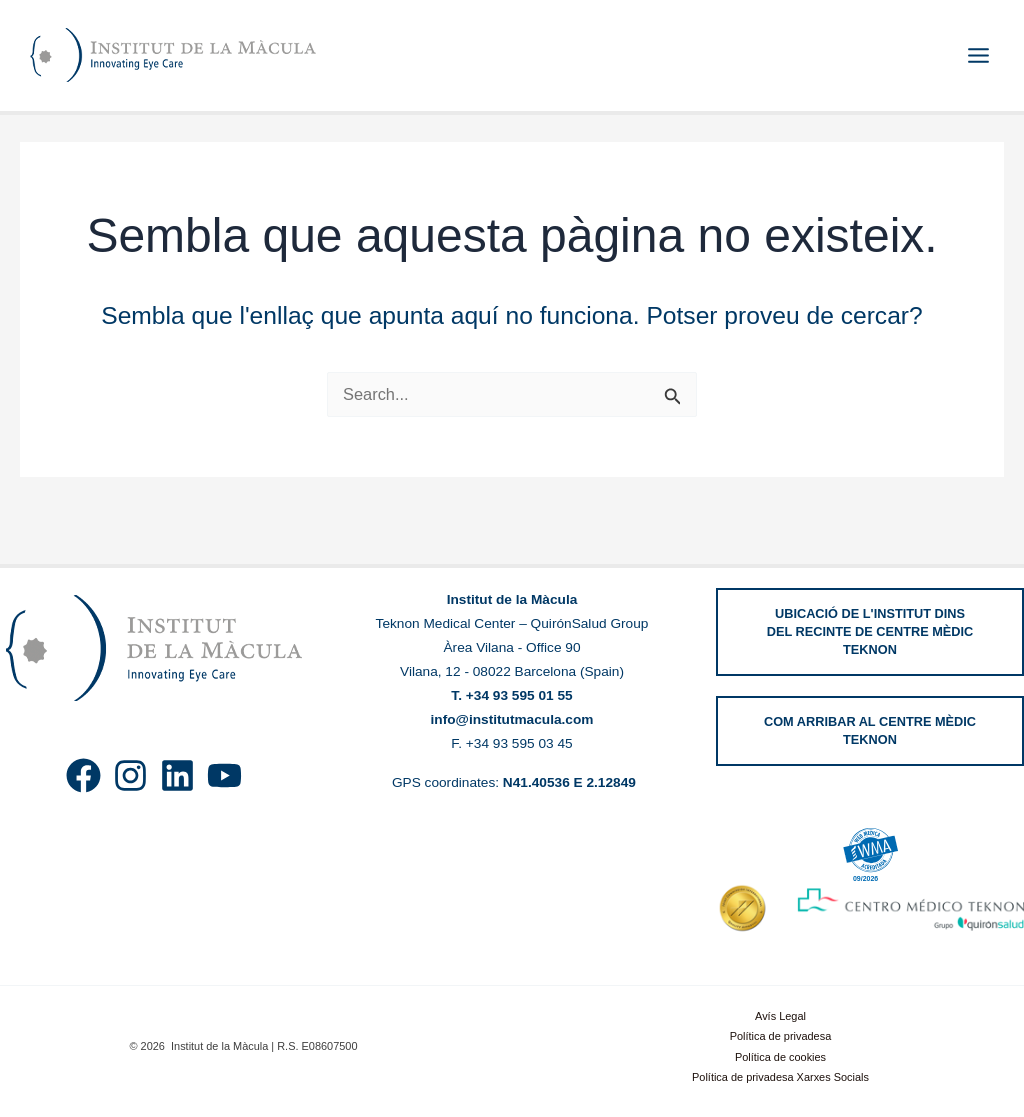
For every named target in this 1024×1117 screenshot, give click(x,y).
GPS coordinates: (512, 782)
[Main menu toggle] (978, 56)
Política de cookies (780, 1057)
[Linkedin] (177, 775)
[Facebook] (83, 775)
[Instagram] (130, 775)
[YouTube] (224, 775)
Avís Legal (780, 1016)
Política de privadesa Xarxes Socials (780, 1077)
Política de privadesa (781, 1036)
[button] (870, 632)
